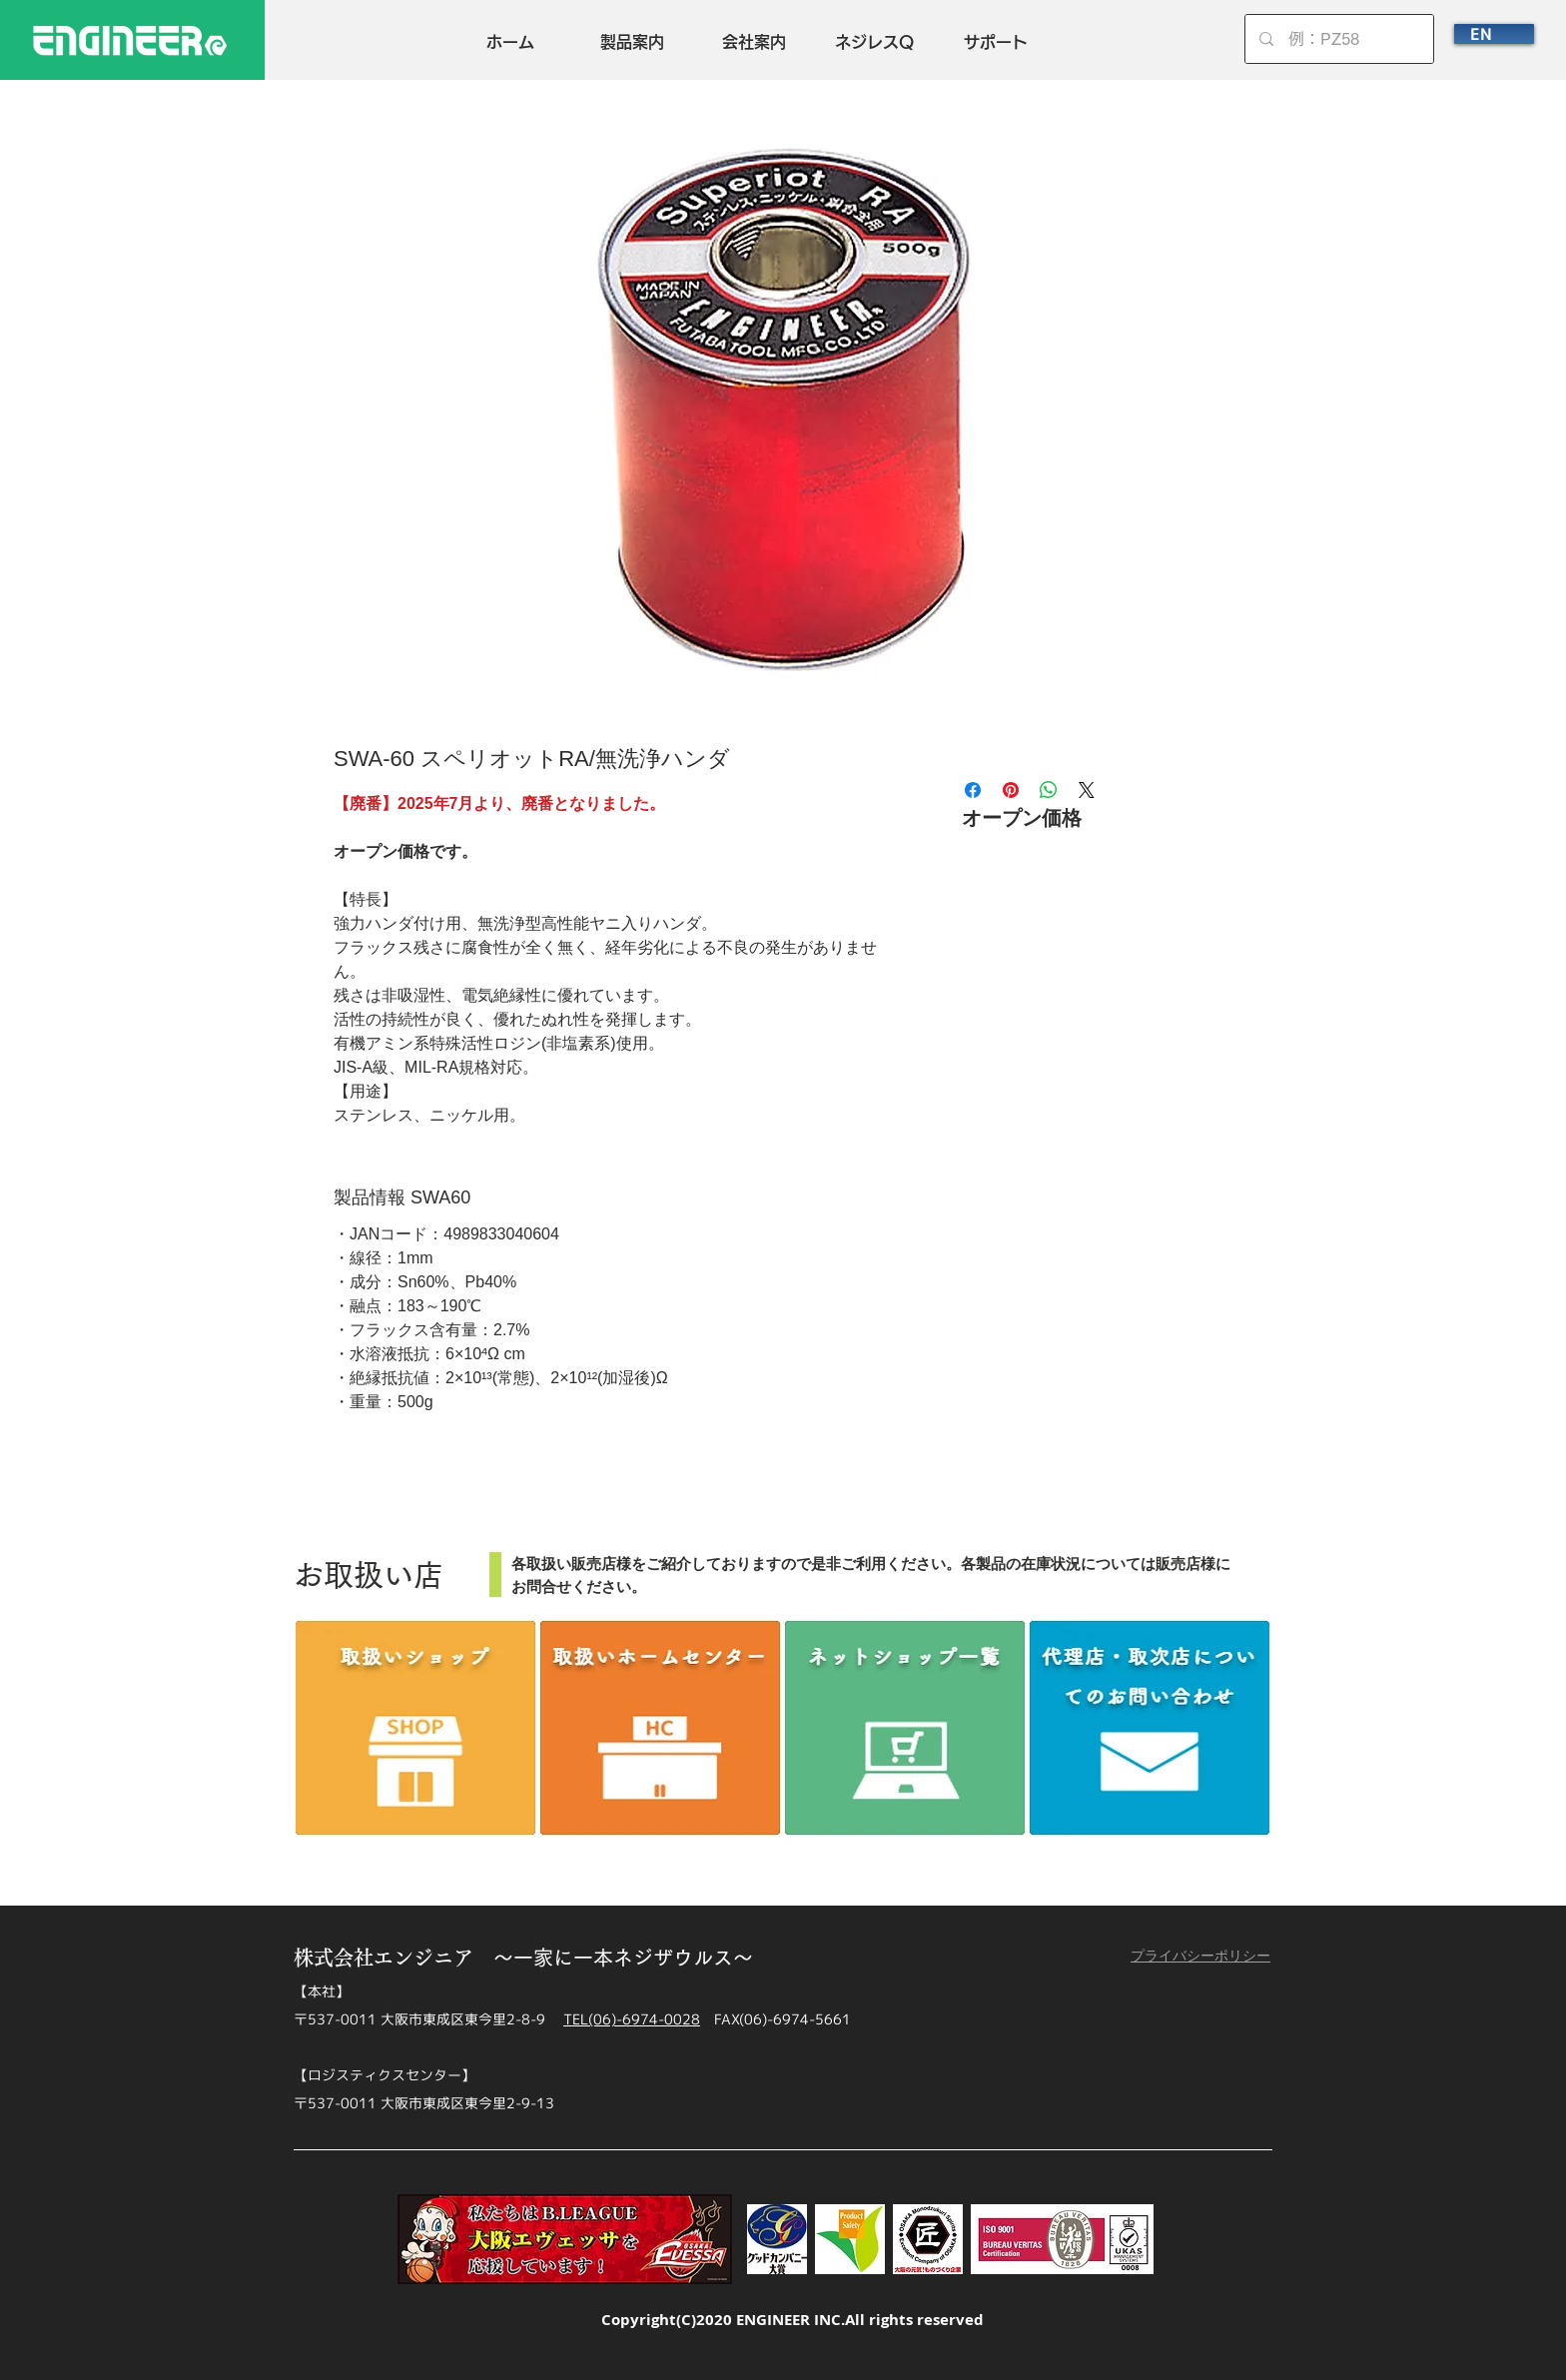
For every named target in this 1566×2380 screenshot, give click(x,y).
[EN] (1494, 34)
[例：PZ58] (1339, 39)
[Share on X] (1087, 790)
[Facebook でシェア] (973, 790)
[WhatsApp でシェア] (1049, 790)
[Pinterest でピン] (1011, 790)
